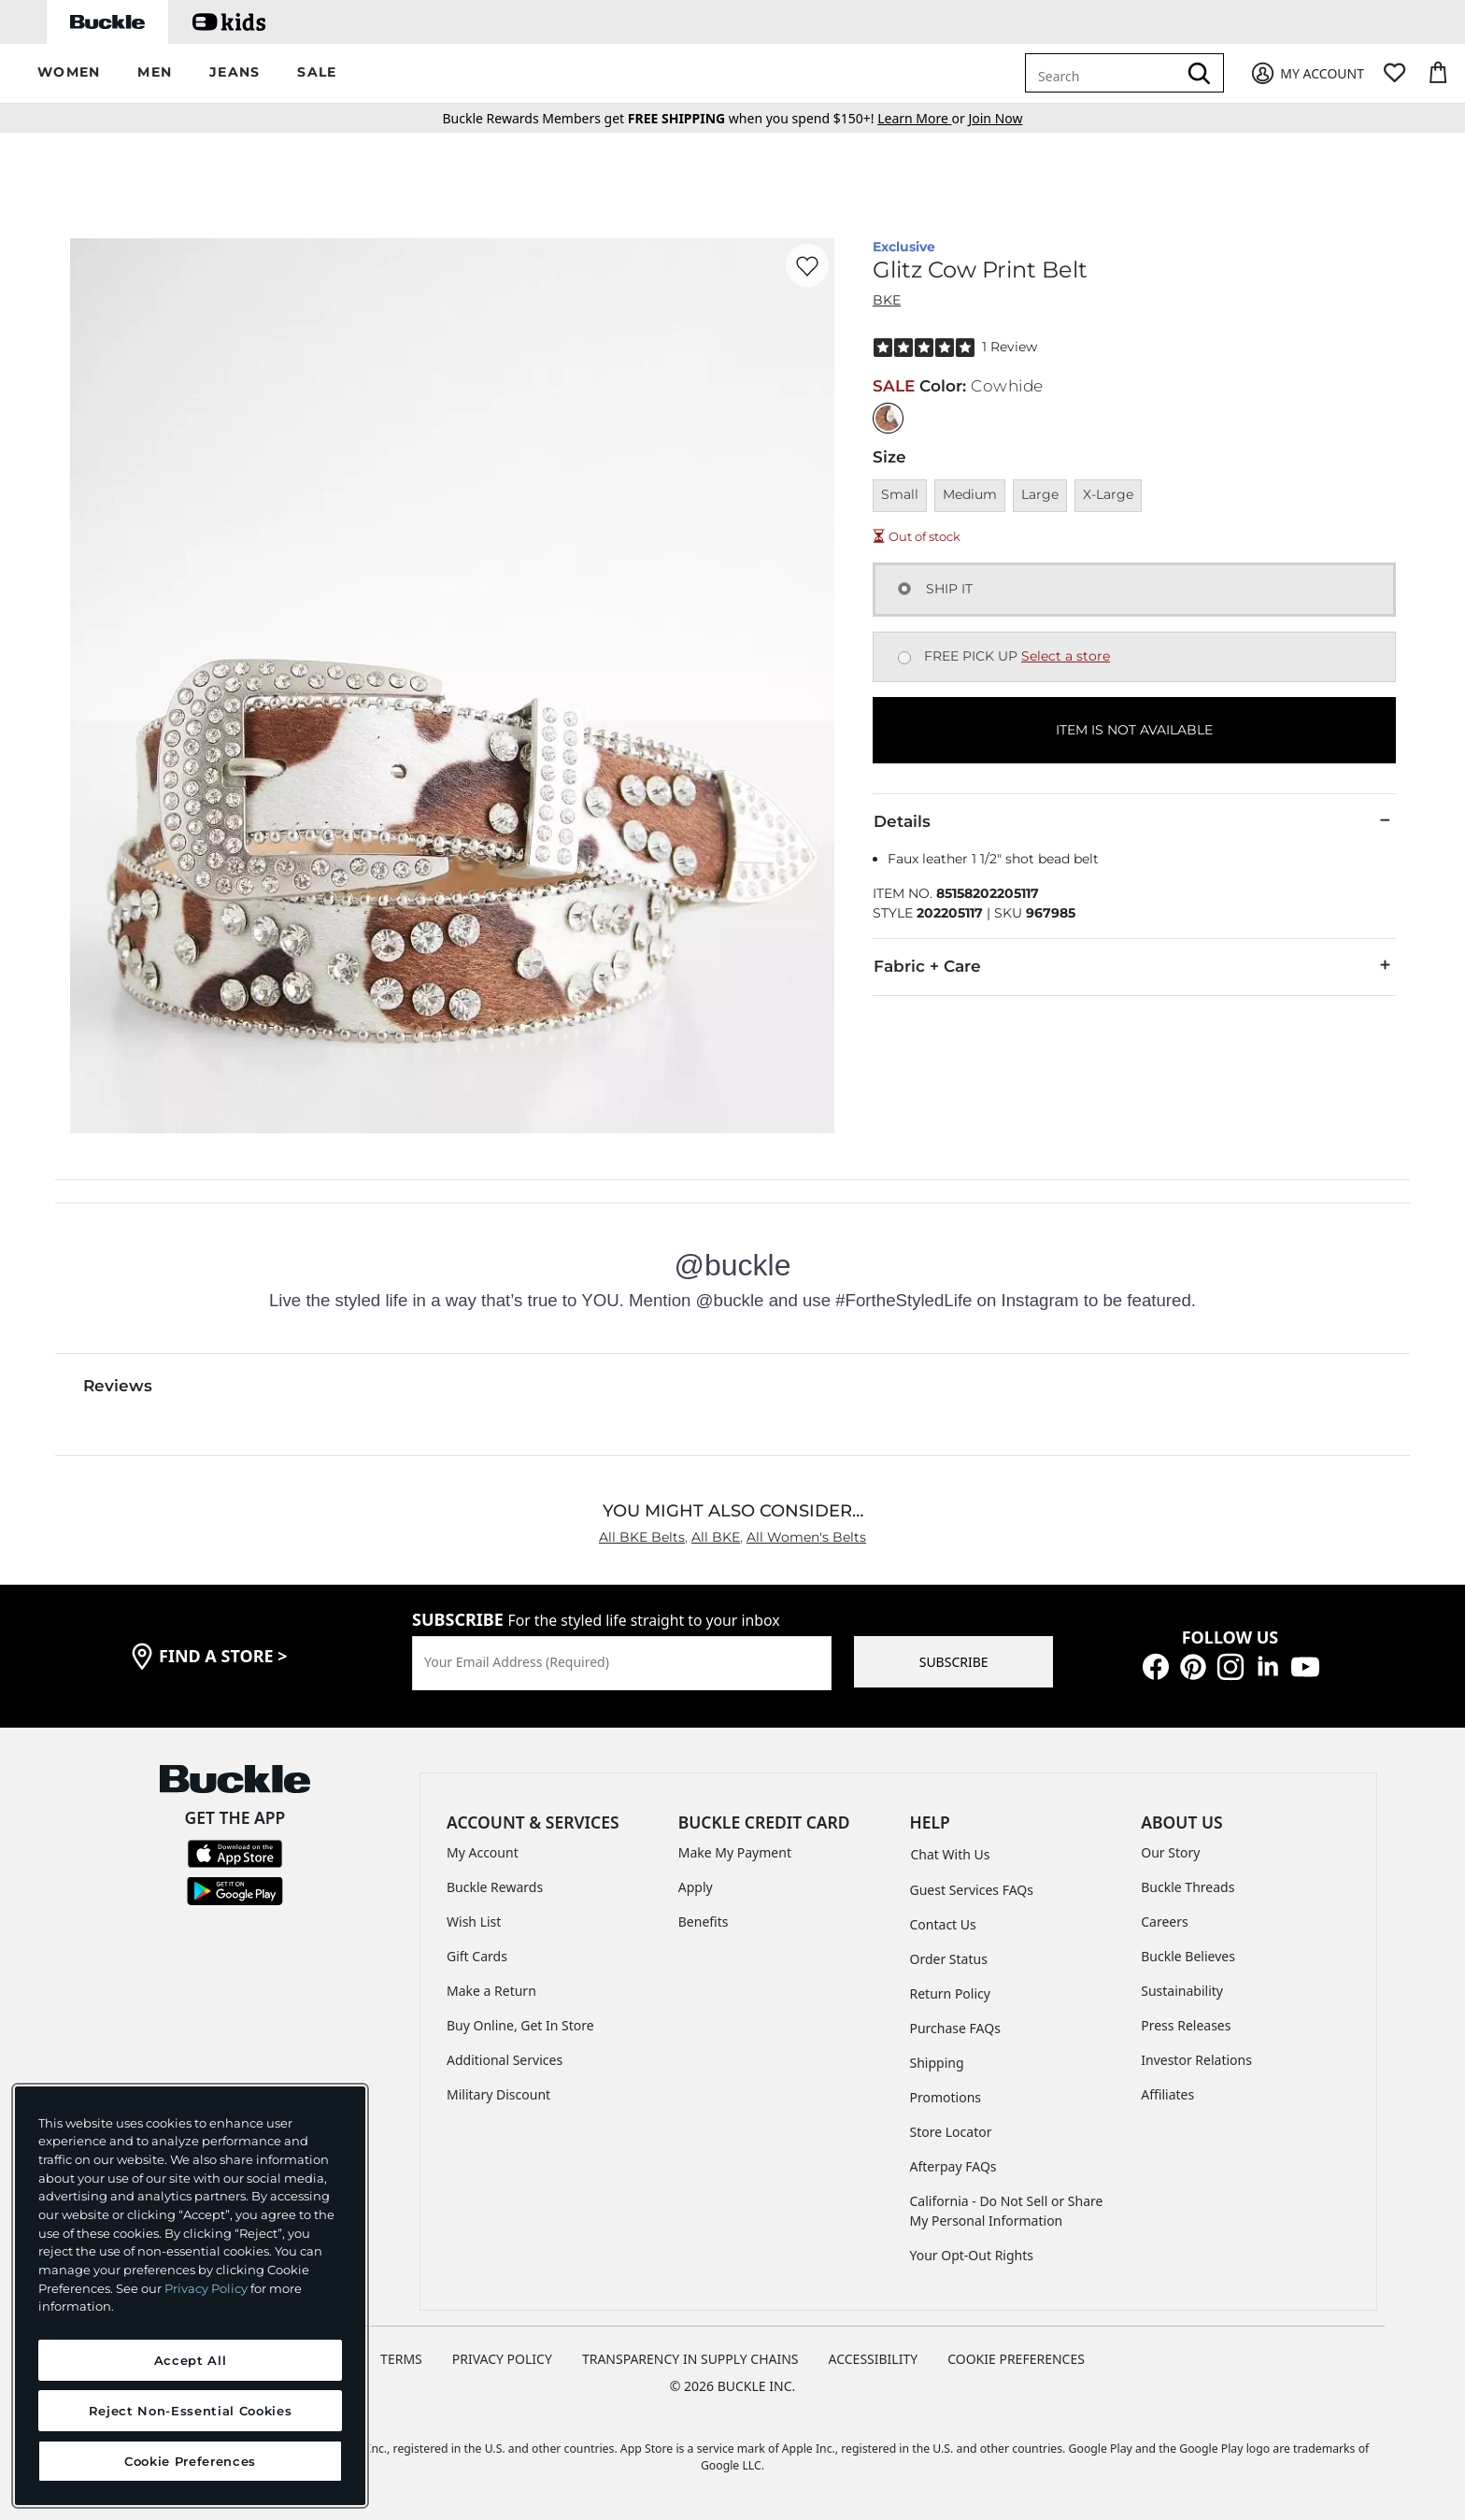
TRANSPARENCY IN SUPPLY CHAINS (690, 2359)
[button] (69, 73)
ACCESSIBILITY (873, 2359)
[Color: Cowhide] (888, 418)
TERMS (401, 2359)
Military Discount (498, 2094)
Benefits (703, 1921)
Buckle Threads (1187, 1887)
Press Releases (1185, 2025)
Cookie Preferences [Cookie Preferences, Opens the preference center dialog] (190, 2461)
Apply (695, 1887)
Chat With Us (950, 1854)
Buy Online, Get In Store (520, 2025)
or (922, 118)
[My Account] (1307, 73)
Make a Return (491, 1991)
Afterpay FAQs (953, 2166)
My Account (483, 1852)
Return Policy (950, 1993)
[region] (190, 2295)
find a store (223, 1655)
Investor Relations (1196, 2060)
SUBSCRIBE (954, 1662)
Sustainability (1182, 1991)
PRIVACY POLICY (502, 2359)
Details (1134, 820)
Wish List (474, 1921)
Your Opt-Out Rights (972, 2255)
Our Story (1170, 1852)
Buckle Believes (1188, 1956)
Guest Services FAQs (971, 1890)
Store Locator (951, 2132)
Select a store (1065, 656)
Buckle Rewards (495, 1887)
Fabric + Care (1134, 965)
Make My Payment (734, 1852)
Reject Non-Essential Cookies (190, 2410)
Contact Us (943, 1924)
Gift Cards (477, 1956)
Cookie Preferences (1016, 2359)
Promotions (946, 2097)
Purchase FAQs (955, 2028)
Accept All (190, 2360)
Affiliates (1167, 2094)
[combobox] (1104, 73)
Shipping (937, 2063)
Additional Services (504, 2060)
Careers (1164, 1921)
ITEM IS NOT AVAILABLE (1134, 729)
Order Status (949, 1959)
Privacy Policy (206, 2288)
